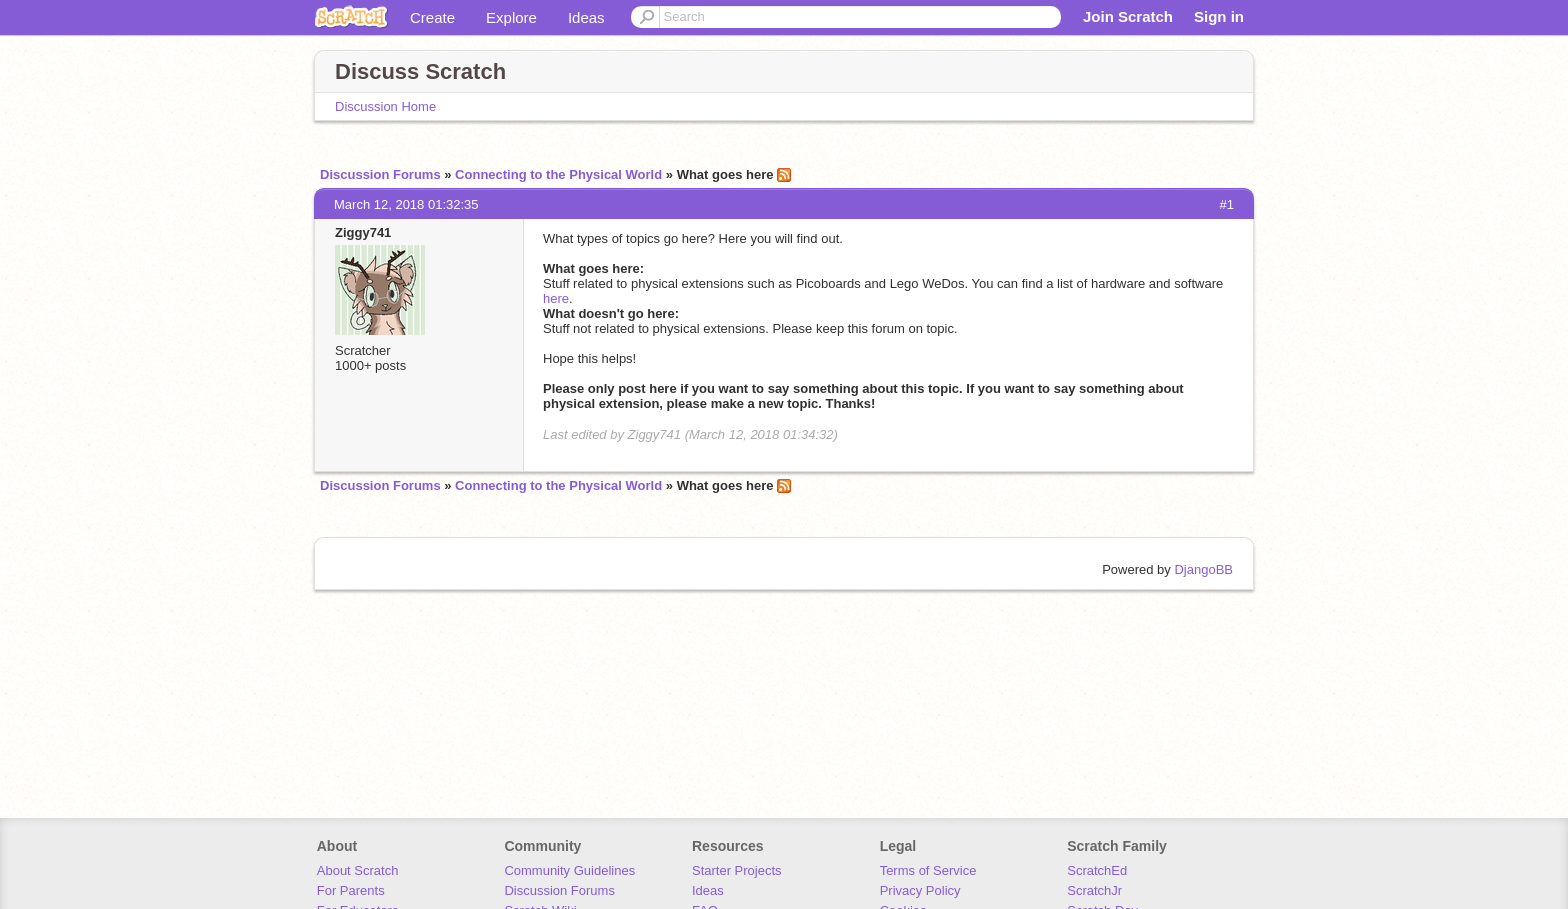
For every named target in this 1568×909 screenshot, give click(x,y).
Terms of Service (928, 870)
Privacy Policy (920, 890)
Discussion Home (385, 106)
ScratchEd (1097, 870)
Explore (511, 17)
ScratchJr (1094, 890)
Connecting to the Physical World (558, 174)
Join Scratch (1128, 16)
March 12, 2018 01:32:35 (406, 204)
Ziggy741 (363, 232)
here (556, 298)
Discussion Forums (380, 174)
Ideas (586, 17)
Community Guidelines (569, 870)
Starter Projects (737, 870)
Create (432, 17)
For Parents (351, 890)
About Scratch (358, 870)
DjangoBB (1203, 569)
